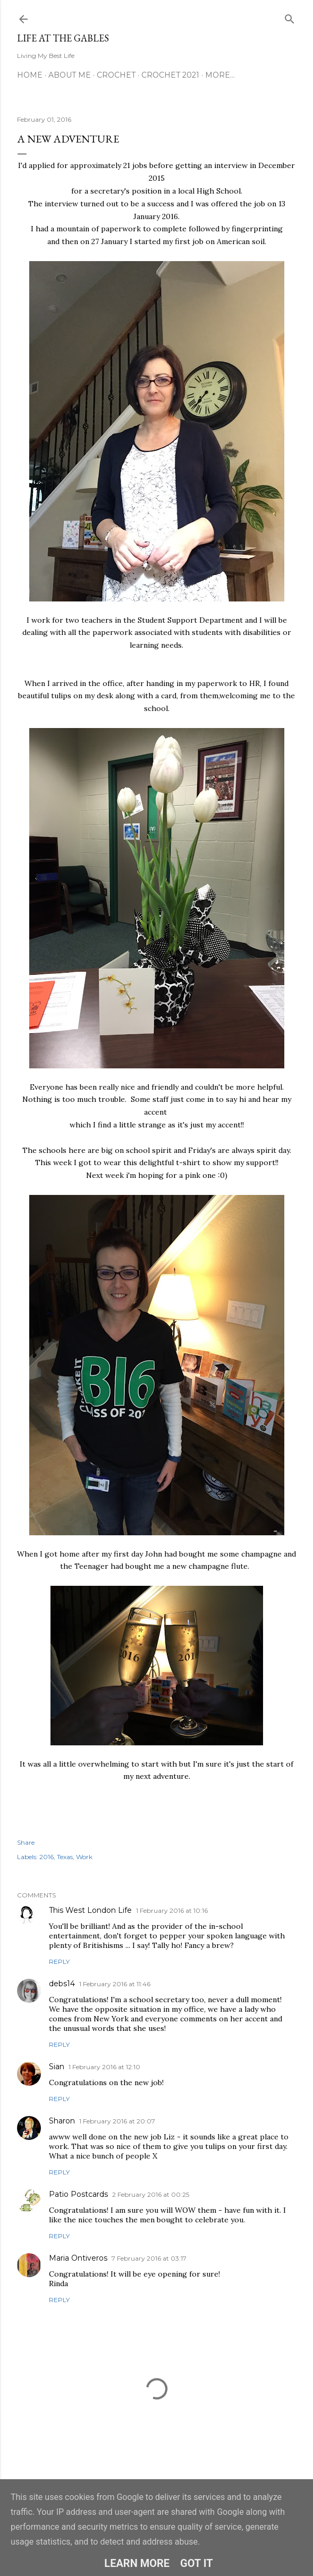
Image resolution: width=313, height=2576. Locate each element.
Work (84, 1857)
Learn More (137, 2563)
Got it (196, 2563)
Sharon (62, 2121)
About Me (69, 75)
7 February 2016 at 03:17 (149, 2258)
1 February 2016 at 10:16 (172, 1910)
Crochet (116, 75)
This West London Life (90, 1910)
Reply (59, 1962)
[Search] (289, 16)
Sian (56, 2066)
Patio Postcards (78, 2194)
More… (220, 75)
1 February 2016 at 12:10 (104, 2067)
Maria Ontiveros (78, 2258)
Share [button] (26, 1842)
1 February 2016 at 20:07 (117, 2121)
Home (30, 75)
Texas (65, 1857)
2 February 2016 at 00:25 (150, 2194)
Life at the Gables (63, 38)
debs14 (62, 1983)
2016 (46, 1857)
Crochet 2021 (170, 75)
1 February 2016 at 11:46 (114, 1984)
